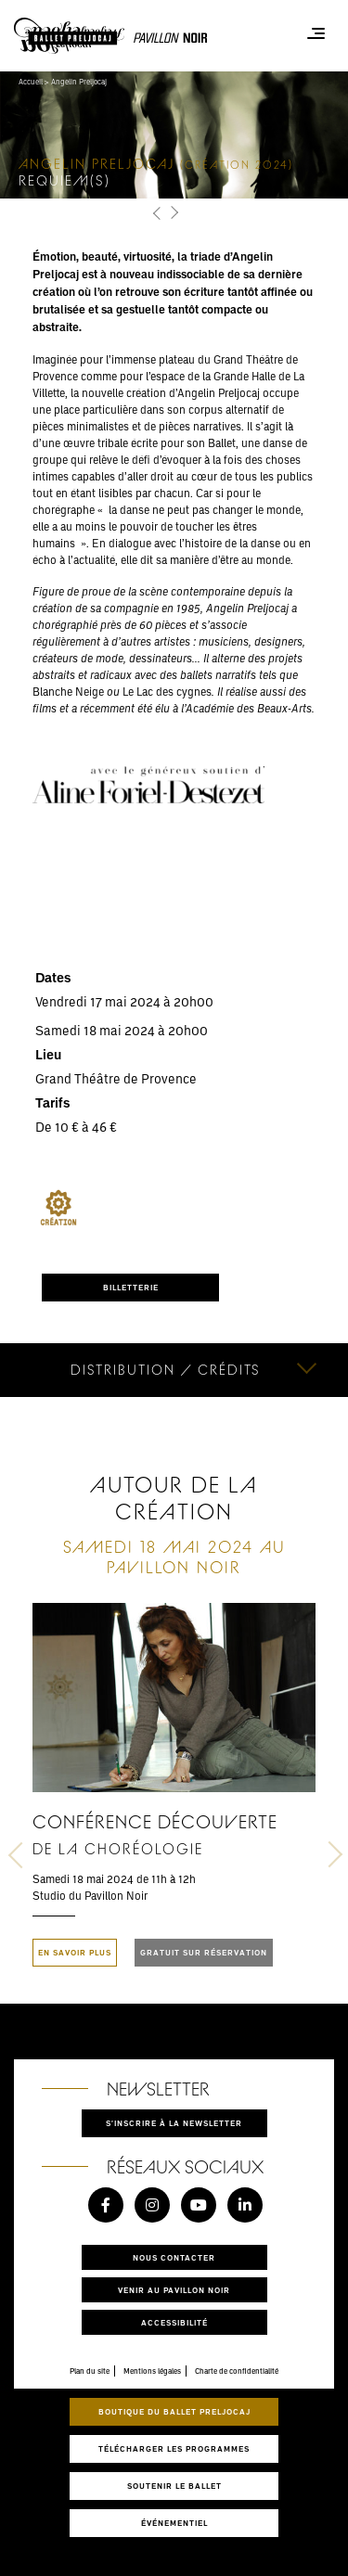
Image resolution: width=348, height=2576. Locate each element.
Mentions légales (152, 2371)
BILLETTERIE (131, 1287)
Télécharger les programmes (174, 2448)
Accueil (31, 81)
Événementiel (174, 2523)
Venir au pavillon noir (174, 2290)
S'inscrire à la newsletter (174, 2123)
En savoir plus (74, 1952)
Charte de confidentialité (236, 2371)
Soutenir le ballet (174, 2485)
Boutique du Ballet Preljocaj (174, 2411)
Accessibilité (174, 2322)
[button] (158, 213)
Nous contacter (174, 2257)
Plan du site (90, 2371)
